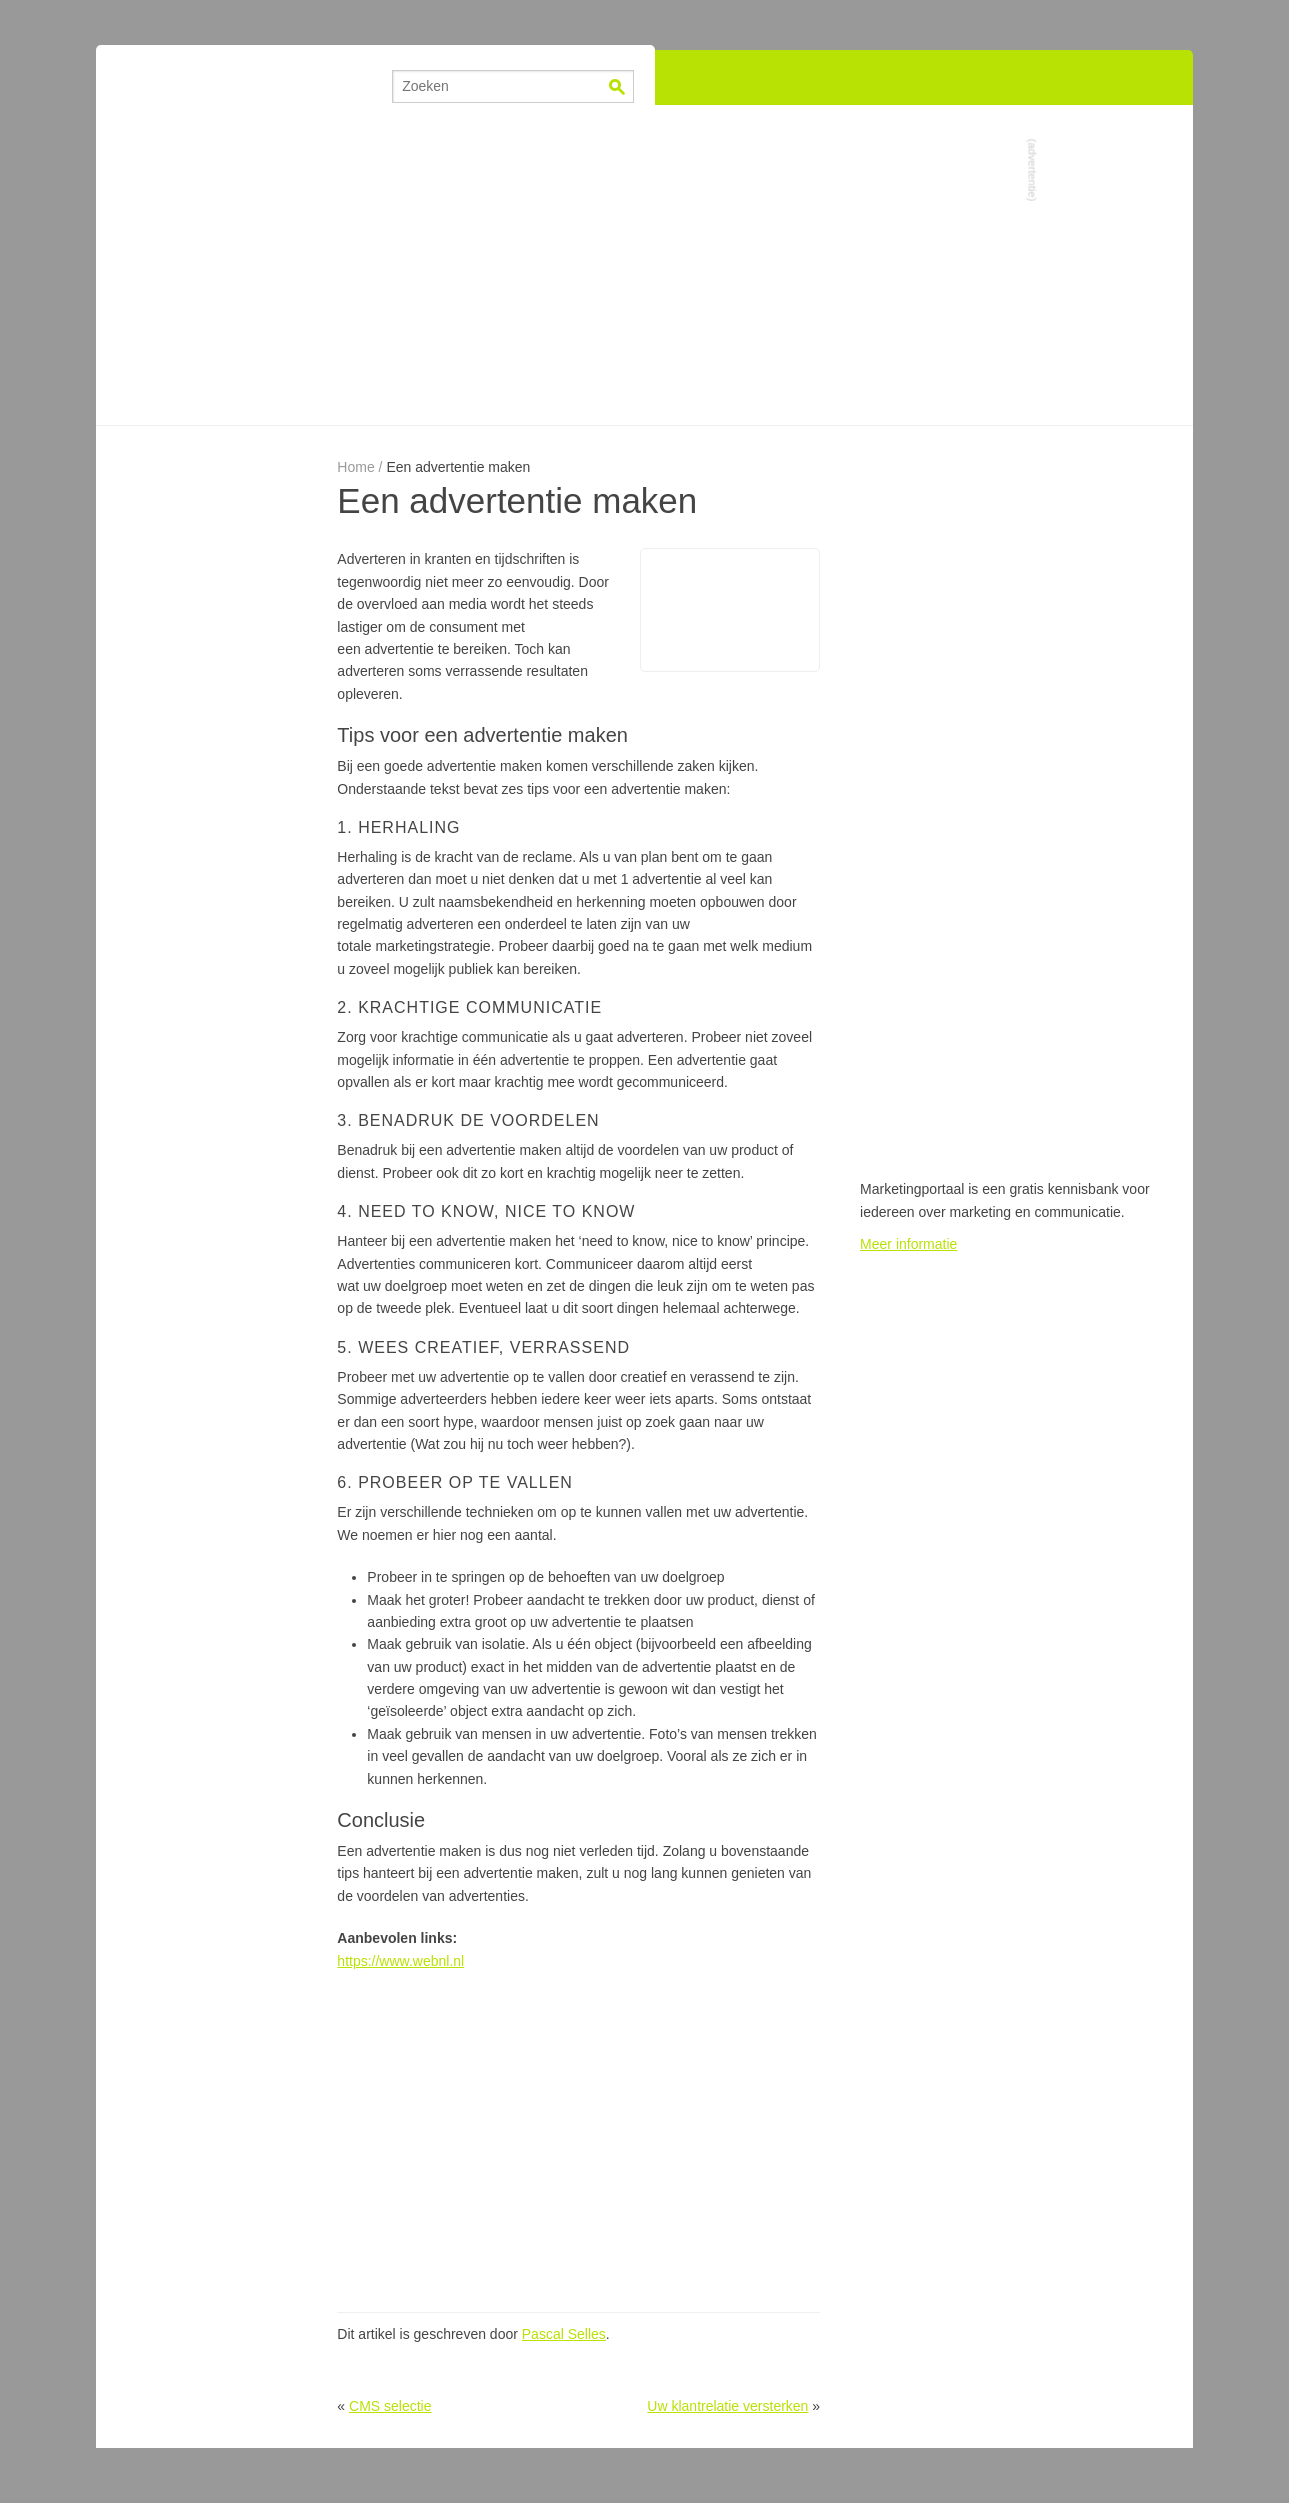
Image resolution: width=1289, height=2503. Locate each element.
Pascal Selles (564, 2334)
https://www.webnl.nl (400, 1961)
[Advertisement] (645, 265)
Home (355, 467)
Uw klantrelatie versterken (727, 2406)
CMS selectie (390, 2406)
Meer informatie (908, 1244)
